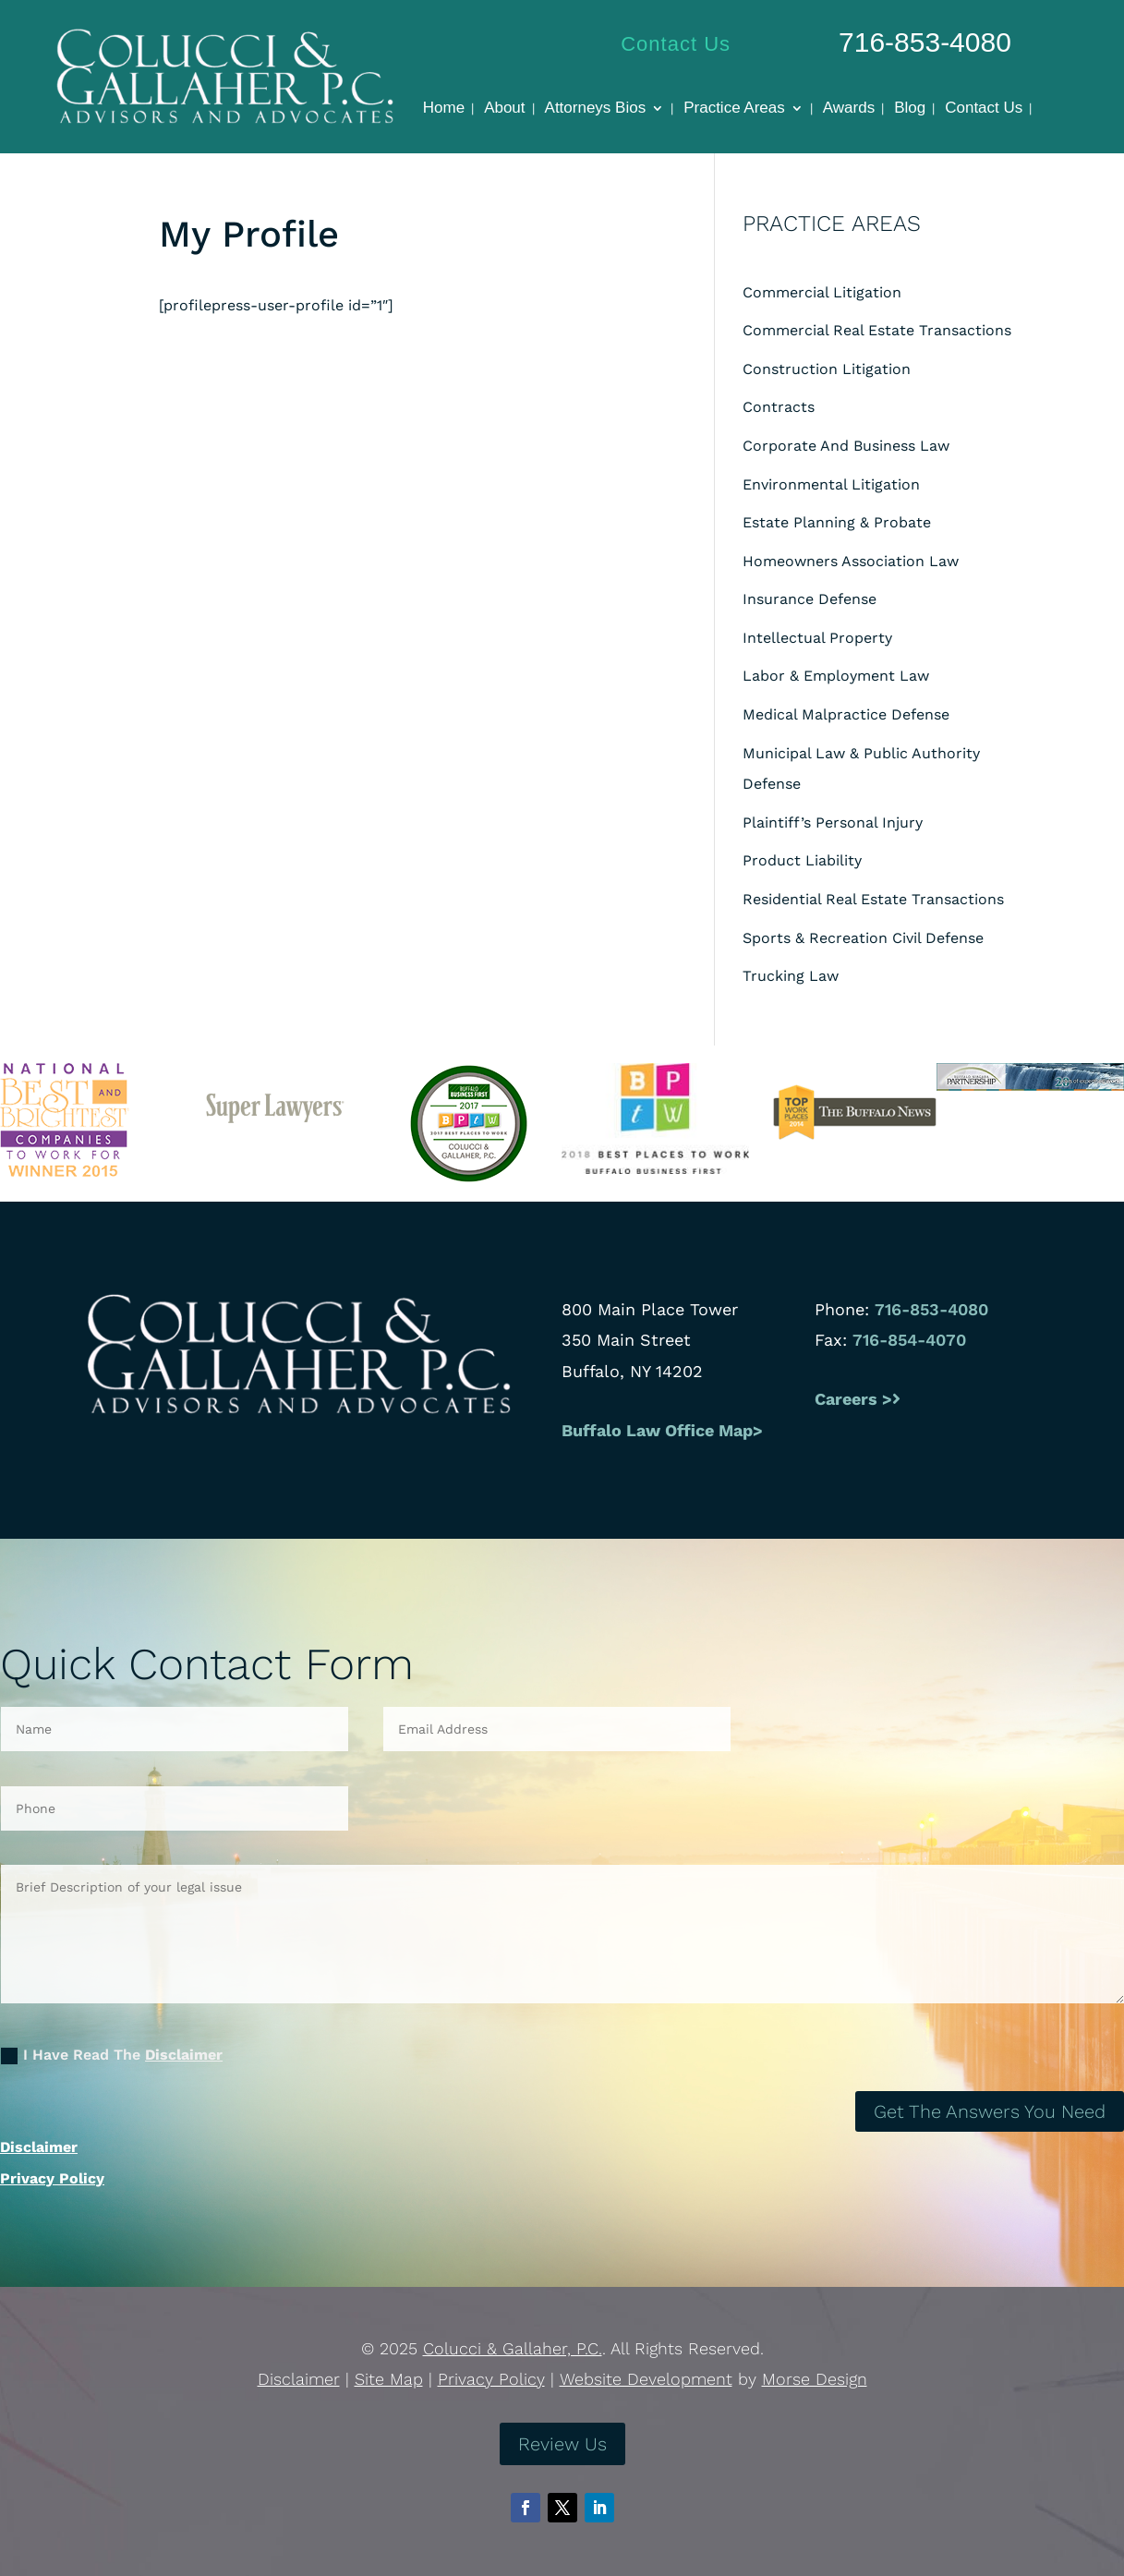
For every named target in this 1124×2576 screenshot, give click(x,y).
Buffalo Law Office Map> (664, 1430)
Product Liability (802, 860)
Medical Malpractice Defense (846, 714)
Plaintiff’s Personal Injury (833, 822)
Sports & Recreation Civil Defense (863, 938)
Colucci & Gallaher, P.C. (512, 2348)
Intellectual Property (817, 638)
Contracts (779, 407)
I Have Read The (112, 2055)
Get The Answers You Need (990, 2111)
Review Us (562, 2444)
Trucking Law (791, 976)
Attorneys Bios (596, 109)
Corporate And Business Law (846, 445)
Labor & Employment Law (836, 675)
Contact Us (676, 43)
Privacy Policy (52, 2178)
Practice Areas (734, 109)
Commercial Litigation (822, 292)
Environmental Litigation (831, 484)
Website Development (646, 2379)
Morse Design (814, 2379)
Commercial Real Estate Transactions (877, 330)
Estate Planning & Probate (837, 522)
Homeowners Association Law (851, 561)
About (504, 109)
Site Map (389, 2379)
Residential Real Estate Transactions (873, 899)
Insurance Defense (809, 599)
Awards (849, 109)
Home (444, 109)
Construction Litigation (827, 369)
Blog (909, 109)
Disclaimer (184, 2054)
